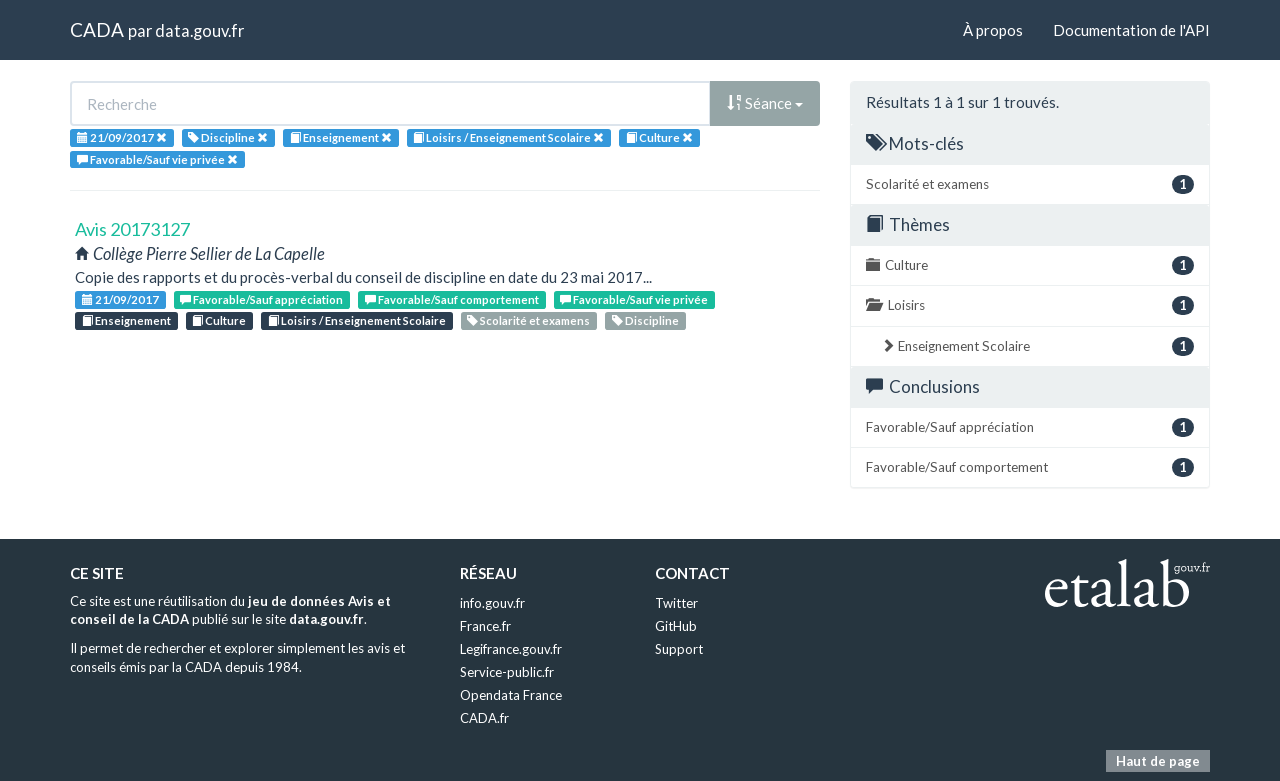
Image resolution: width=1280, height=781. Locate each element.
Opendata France (511, 695)
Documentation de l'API (1131, 30)
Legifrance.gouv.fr (511, 649)
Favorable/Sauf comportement (452, 299)
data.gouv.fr (199, 30)
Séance (765, 103)
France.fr (485, 626)
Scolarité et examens (528, 320)
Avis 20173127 (132, 229)
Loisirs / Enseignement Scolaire (357, 320)
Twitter (676, 603)
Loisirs (1030, 305)
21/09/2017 (120, 299)
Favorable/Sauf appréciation (261, 299)
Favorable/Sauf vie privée (634, 299)
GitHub (676, 626)
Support (679, 649)
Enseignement (126, 320)
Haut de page (1158, 761)
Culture (219, 320)
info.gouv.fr (492, 603)
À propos (993, 30)
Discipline (645, 320)
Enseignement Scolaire (1037, 346)
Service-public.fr (507, 672)
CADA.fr (484, 718)
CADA (97, 29)
